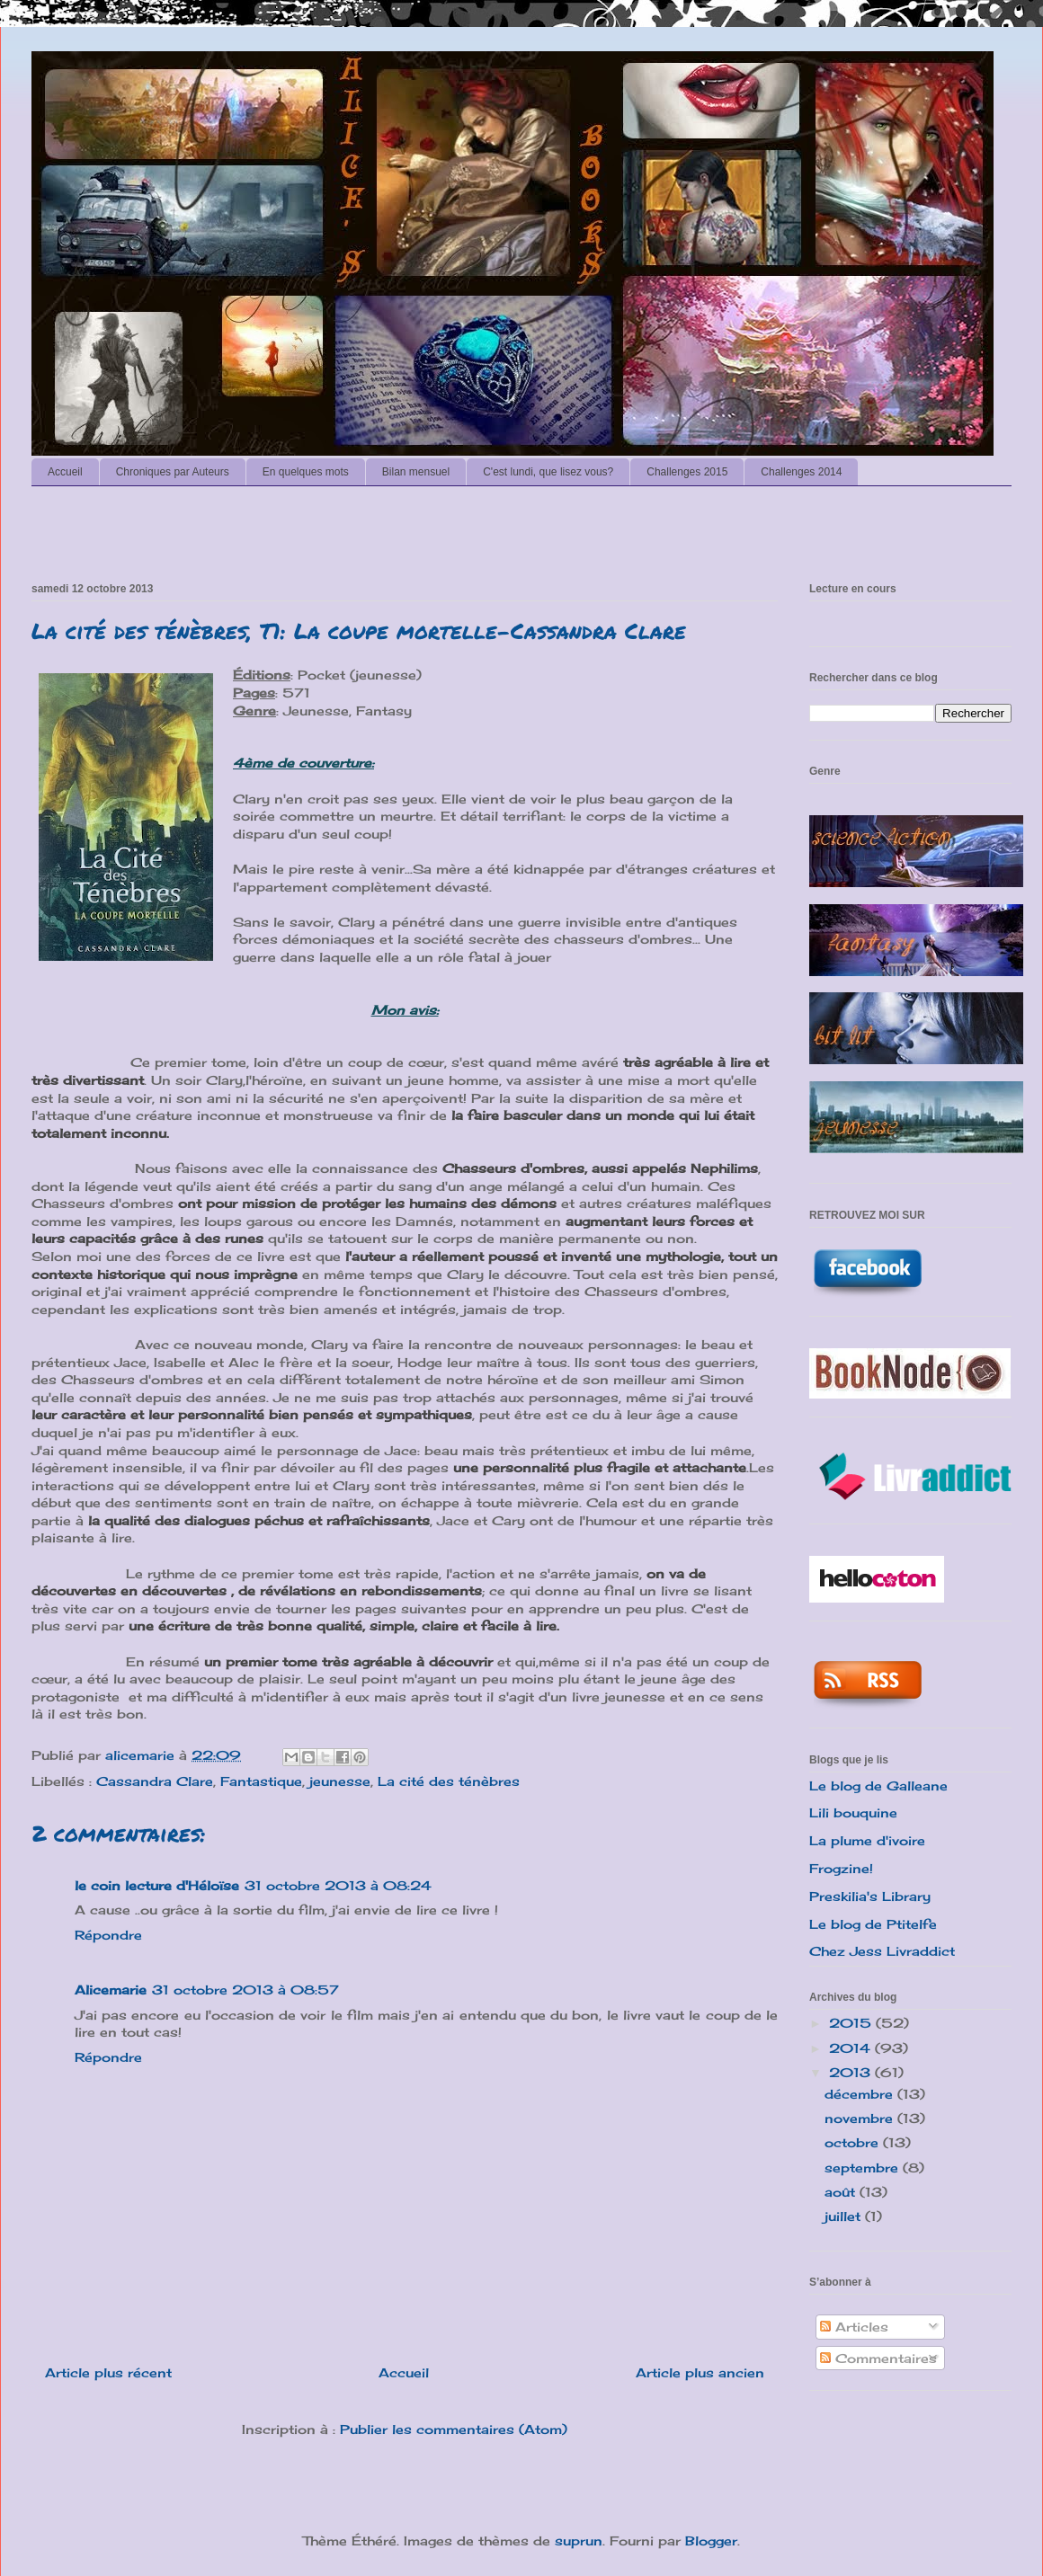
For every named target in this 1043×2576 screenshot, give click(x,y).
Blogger (711, 2540)
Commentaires (878, 2358)
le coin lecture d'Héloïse (157, 1885)
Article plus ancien (700, 2372)
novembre (861, 2118)
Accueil (65, 472)
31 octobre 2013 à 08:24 (338, 1885)
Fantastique (261, 1781)
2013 (852, 2072)
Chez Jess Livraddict (882, 1951)
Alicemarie (111, 1989)
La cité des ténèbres (449, 1781)
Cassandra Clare (154, 1781)
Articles (854, 2326)
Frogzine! (841, 1868)
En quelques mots (306, 472)
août (842, 2191)
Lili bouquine (853, 1812)
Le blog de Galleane (878, 1785)
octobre (854, 2142)
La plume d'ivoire (867, 1840)
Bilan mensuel (416, 472)
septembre (864, 2167)
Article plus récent (108, 2372)
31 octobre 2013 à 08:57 (245, 1989)
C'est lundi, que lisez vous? (548, 472)
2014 (852, 2048)
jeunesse (339, 1781)
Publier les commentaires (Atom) (453, 2429)
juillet (845, 2216)
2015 (852, 2022)
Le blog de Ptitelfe (873, 1924)
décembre (861, 2093)
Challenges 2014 (801, 472)
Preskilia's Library (870, 1896)
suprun (578, 2540)
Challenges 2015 (686, 472)
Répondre (108, 1934)
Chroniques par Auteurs (172, 472)
